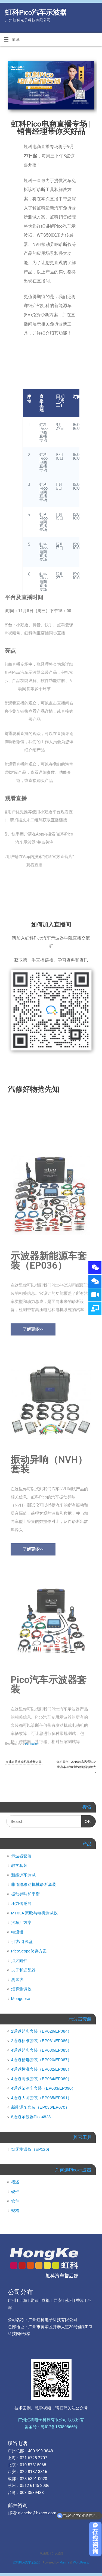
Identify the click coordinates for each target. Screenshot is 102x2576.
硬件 (15, 2191)
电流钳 (17, 1932)
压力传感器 (21, 1903)
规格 (15, 2210)
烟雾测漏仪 (21, 1989)
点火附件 (19, 1960)
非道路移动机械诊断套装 (33, 1884)
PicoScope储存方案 (29, 1951)
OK (86, 1819)
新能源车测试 (23, 1875)
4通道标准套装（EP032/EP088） (41, 2069)
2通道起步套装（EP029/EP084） (41, 2031)
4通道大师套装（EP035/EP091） (41, 2097)
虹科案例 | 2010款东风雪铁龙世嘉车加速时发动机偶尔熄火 (76, 1767)
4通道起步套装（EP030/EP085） (41, 2050)
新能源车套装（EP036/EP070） (40, 2107)
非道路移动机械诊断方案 (23, 1761)
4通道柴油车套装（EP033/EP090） (43, 2088)
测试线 (17, 1979)
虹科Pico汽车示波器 (36, 12)
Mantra (64, 2562)
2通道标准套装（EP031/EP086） (41, 2040)
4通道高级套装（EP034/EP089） (41, 2078)
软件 (15, 2201)
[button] (33, 1421)
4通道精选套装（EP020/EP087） (41, 2059)
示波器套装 (21, 1856)
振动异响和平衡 (25, 1894)
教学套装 (19, 1865)
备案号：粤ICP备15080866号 (51, 2426)
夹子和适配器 (23, 1970)
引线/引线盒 (22, 1941)
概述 (15, 2182)
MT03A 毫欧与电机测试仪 (34, 1913)
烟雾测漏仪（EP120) (30, 2149)
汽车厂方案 (21, 1922)
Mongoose (20, 1998)
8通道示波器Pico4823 (31, 2116)
